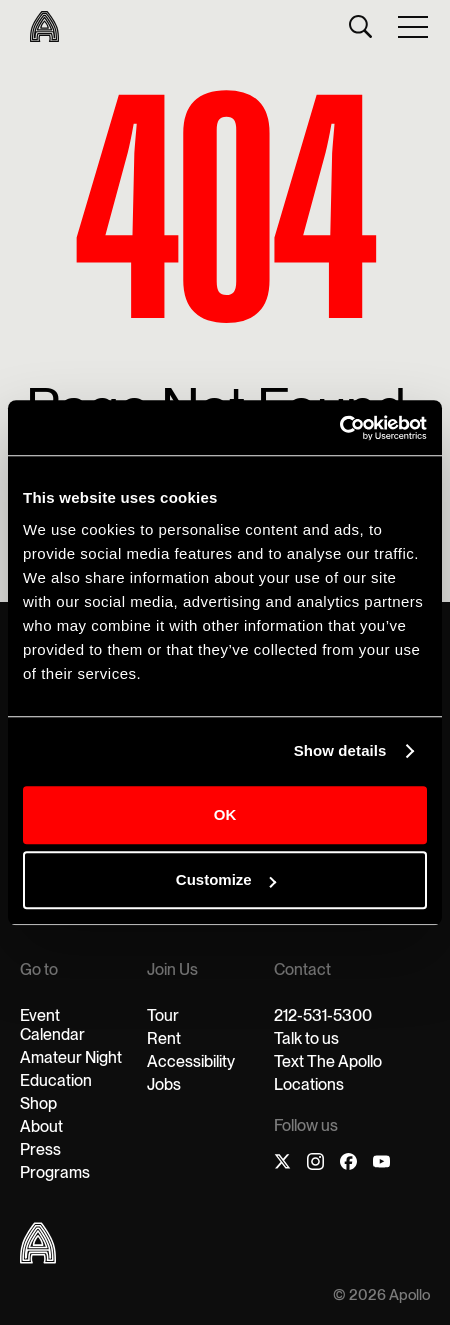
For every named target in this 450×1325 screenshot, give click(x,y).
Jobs (164, 1084)
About (41, 1126)
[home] (39, 26)
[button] (414, 26)
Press (40, 1149)
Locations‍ (309, 1084)
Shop (38, 1103)
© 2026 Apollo (381, 1295)
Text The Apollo (328, 1061)
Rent (164, 1038)
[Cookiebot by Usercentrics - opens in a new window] (339, 428)
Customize (226, 879)
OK (225, 814)
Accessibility (191, 1061)
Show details (340, 750)
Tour (163, 1015)
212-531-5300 (323, 1015)
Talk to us (306, 1038)
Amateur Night (71, 1057)
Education (56, 1080)
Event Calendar (52, 1025)
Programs (55, 1172)
